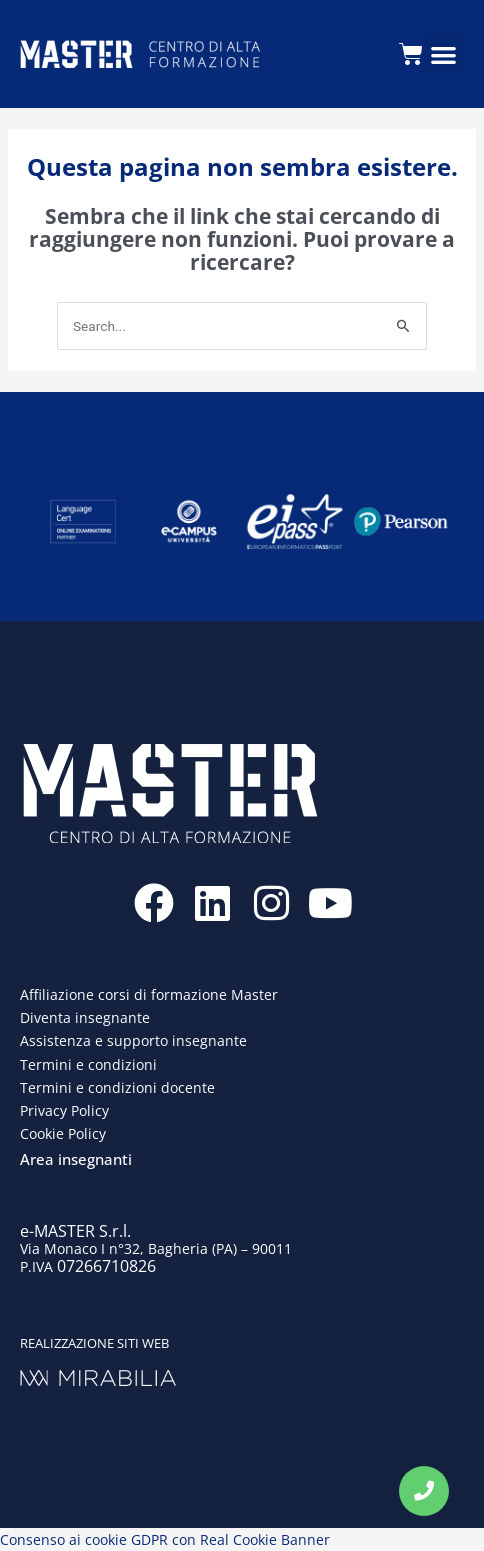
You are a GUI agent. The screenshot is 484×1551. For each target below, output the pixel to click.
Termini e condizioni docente (117, 1087)
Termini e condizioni (88, 1064)
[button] (443, 54)
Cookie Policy (63, 1133)
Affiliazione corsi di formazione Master (149, 994)
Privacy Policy (64, 1110)
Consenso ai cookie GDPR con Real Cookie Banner (165, 1539)
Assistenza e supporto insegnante (133, 1040)
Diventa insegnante (85, 1017)
